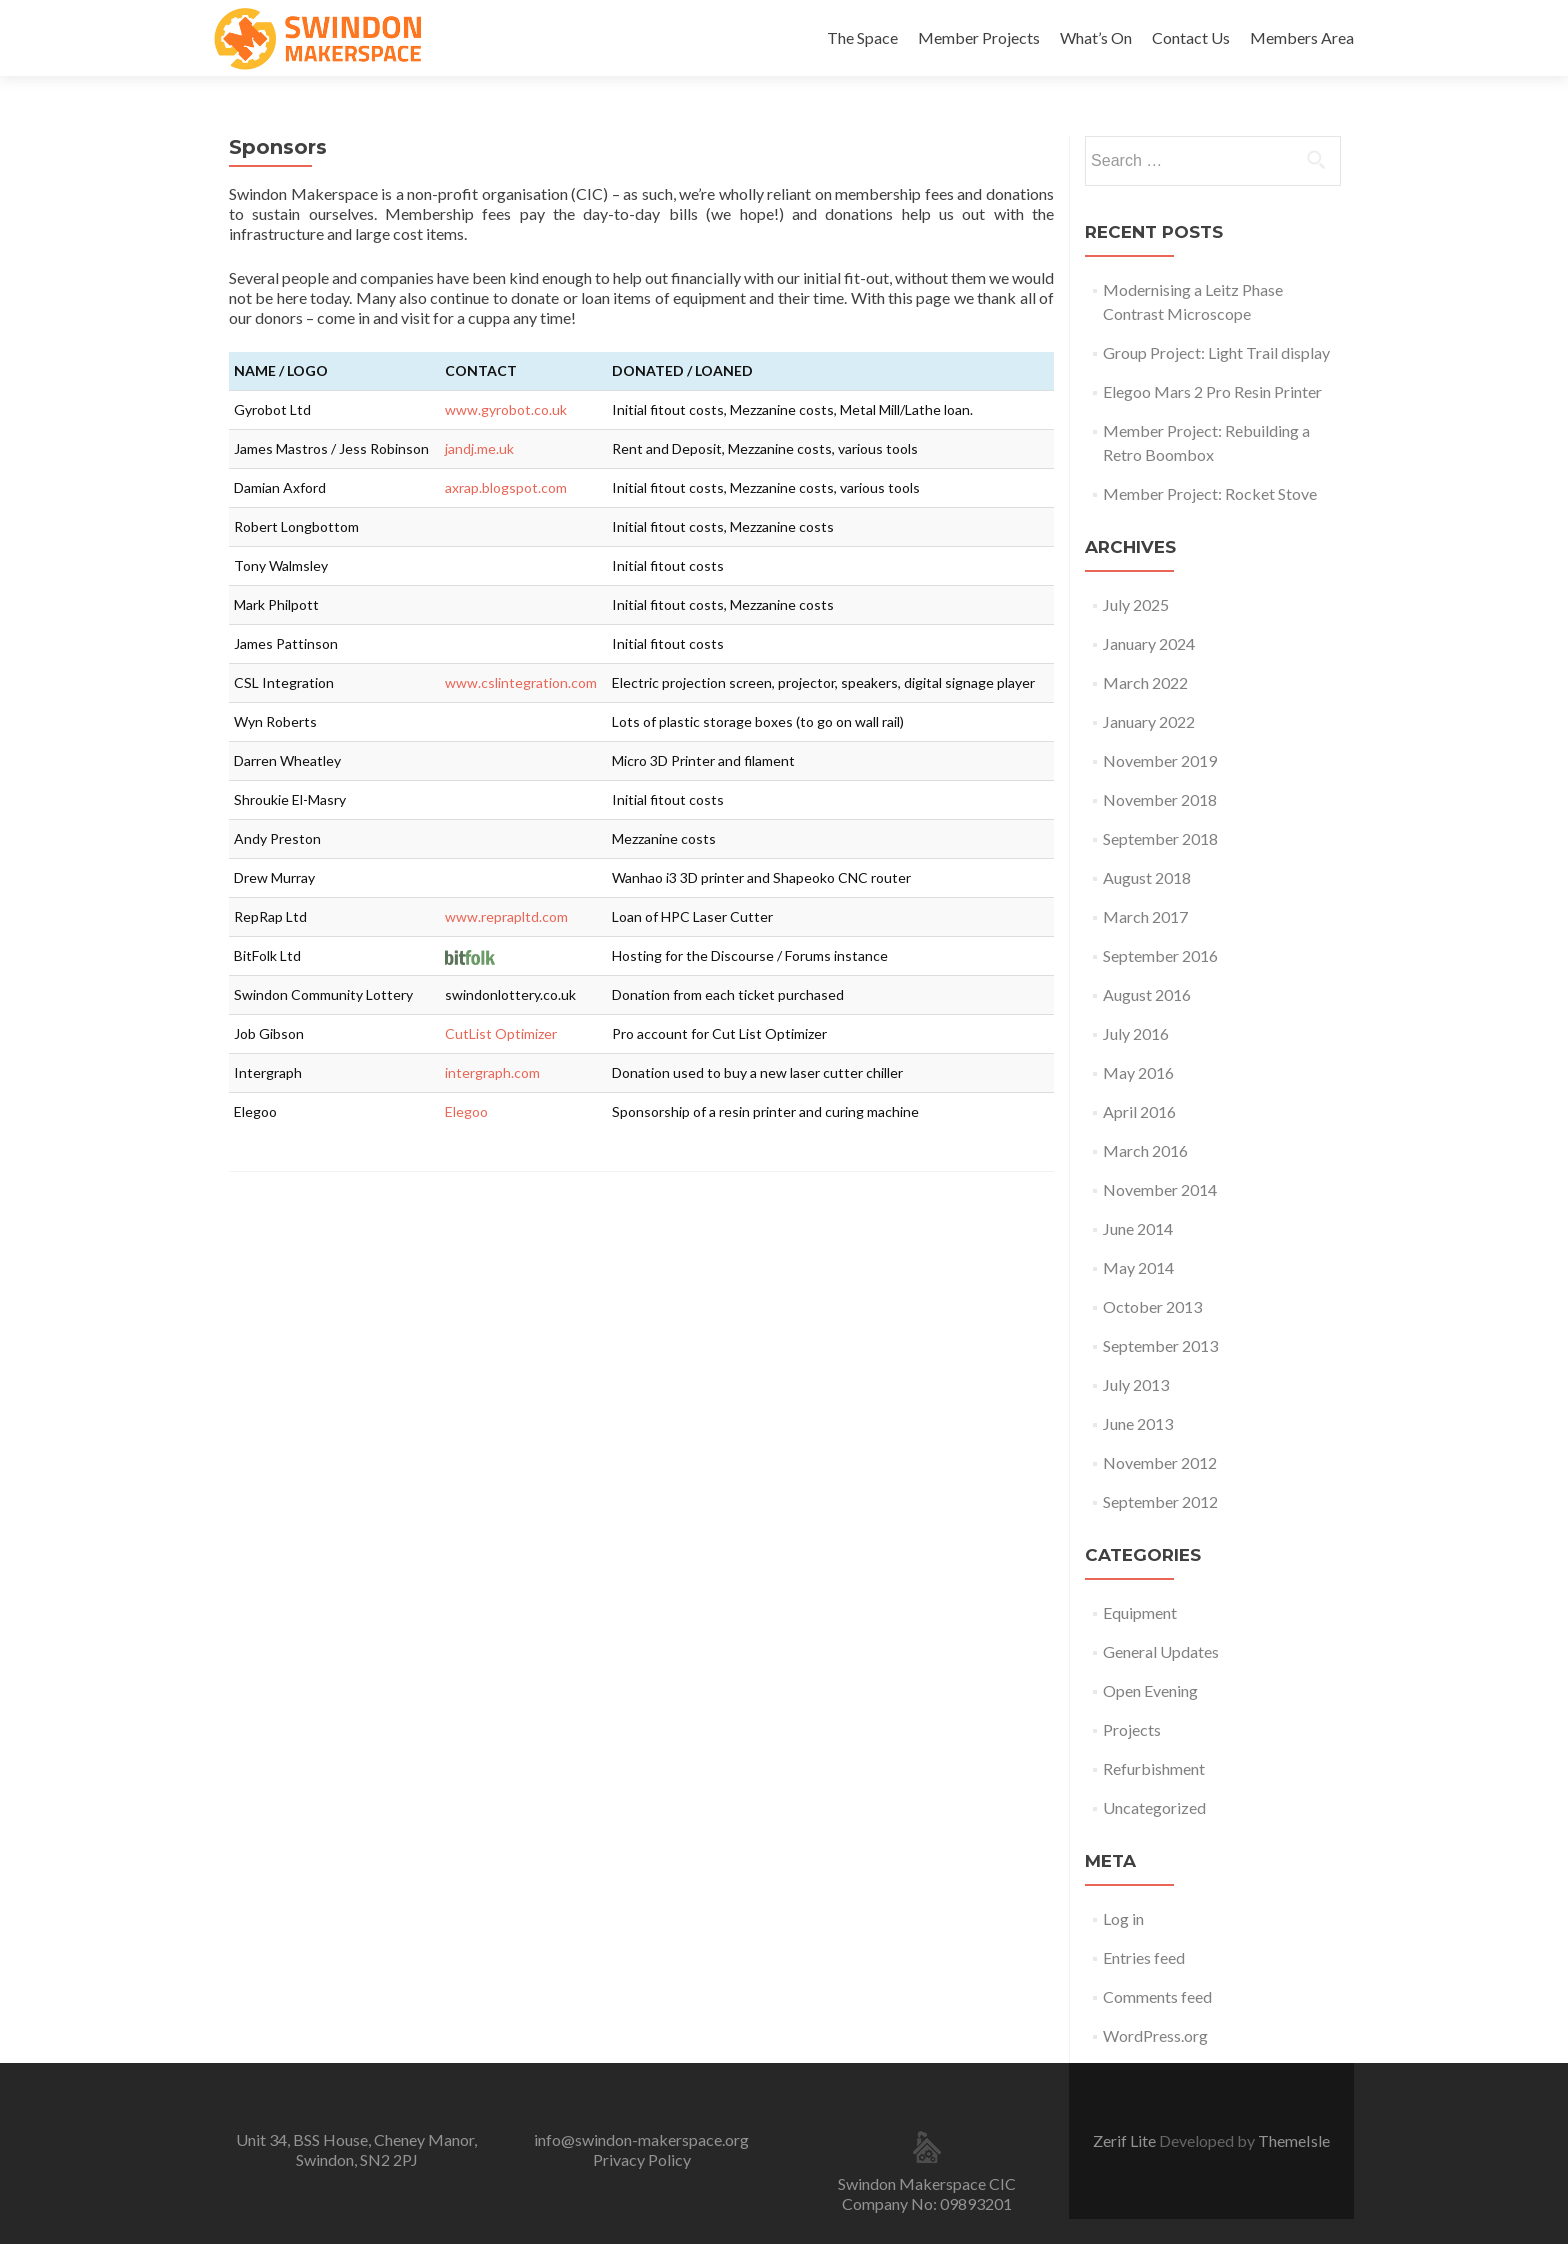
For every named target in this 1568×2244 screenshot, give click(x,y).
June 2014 (1138, 1228)
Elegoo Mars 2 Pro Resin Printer (1212, 391)
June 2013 (1138, 1423)
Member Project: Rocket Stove (1210, 493)
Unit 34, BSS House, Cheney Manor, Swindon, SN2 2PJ (356, 2149)
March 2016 (1145, 1150)
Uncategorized (1154, 1807)
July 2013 (1136, 1384)
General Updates (1161, 1651)
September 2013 (1160, 1345)
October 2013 (1152, 1306)
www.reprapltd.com (506, 916)
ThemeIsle (1294, 2140)
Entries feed (1144, 1957)
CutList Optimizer (501, 1033)
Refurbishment (1154, 1768)
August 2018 (1147, 877)
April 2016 (1139, 1111)
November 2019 (1160, 760)
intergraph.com (492, 1072)
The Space (862, 37)
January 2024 (1149, 643)
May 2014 (1138, 1267)
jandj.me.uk (479, 448)
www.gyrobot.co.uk (506, 409)
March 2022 (1145, 682)
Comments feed (1157, 1996)
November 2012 (1160, 1462)
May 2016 (1138, 1072)
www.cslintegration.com (521, 682)
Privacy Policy (642, 2159)
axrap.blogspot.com (506, 487)
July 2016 (1136, 1033)
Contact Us (1191, 37)
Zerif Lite (1126, 2140)
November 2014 (1160, 1189)
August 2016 (1147, 994)
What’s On (1096, 37)
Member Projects (979, 37)
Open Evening (1150, 1690)
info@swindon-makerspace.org (641, 2139)
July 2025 (1136, 604)
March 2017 (1145, 916)
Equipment (1140, 1612)
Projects (1132, 1729)
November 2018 (1160, 799)
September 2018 (1160, 838)
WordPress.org (1155, 2035)
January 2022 (1149, 721)
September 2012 (1160, 1501)
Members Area (1302, 37)
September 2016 (1160, 955)
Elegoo (466, 1111)
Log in (1123, 1918)
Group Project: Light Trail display (1216, 352)
